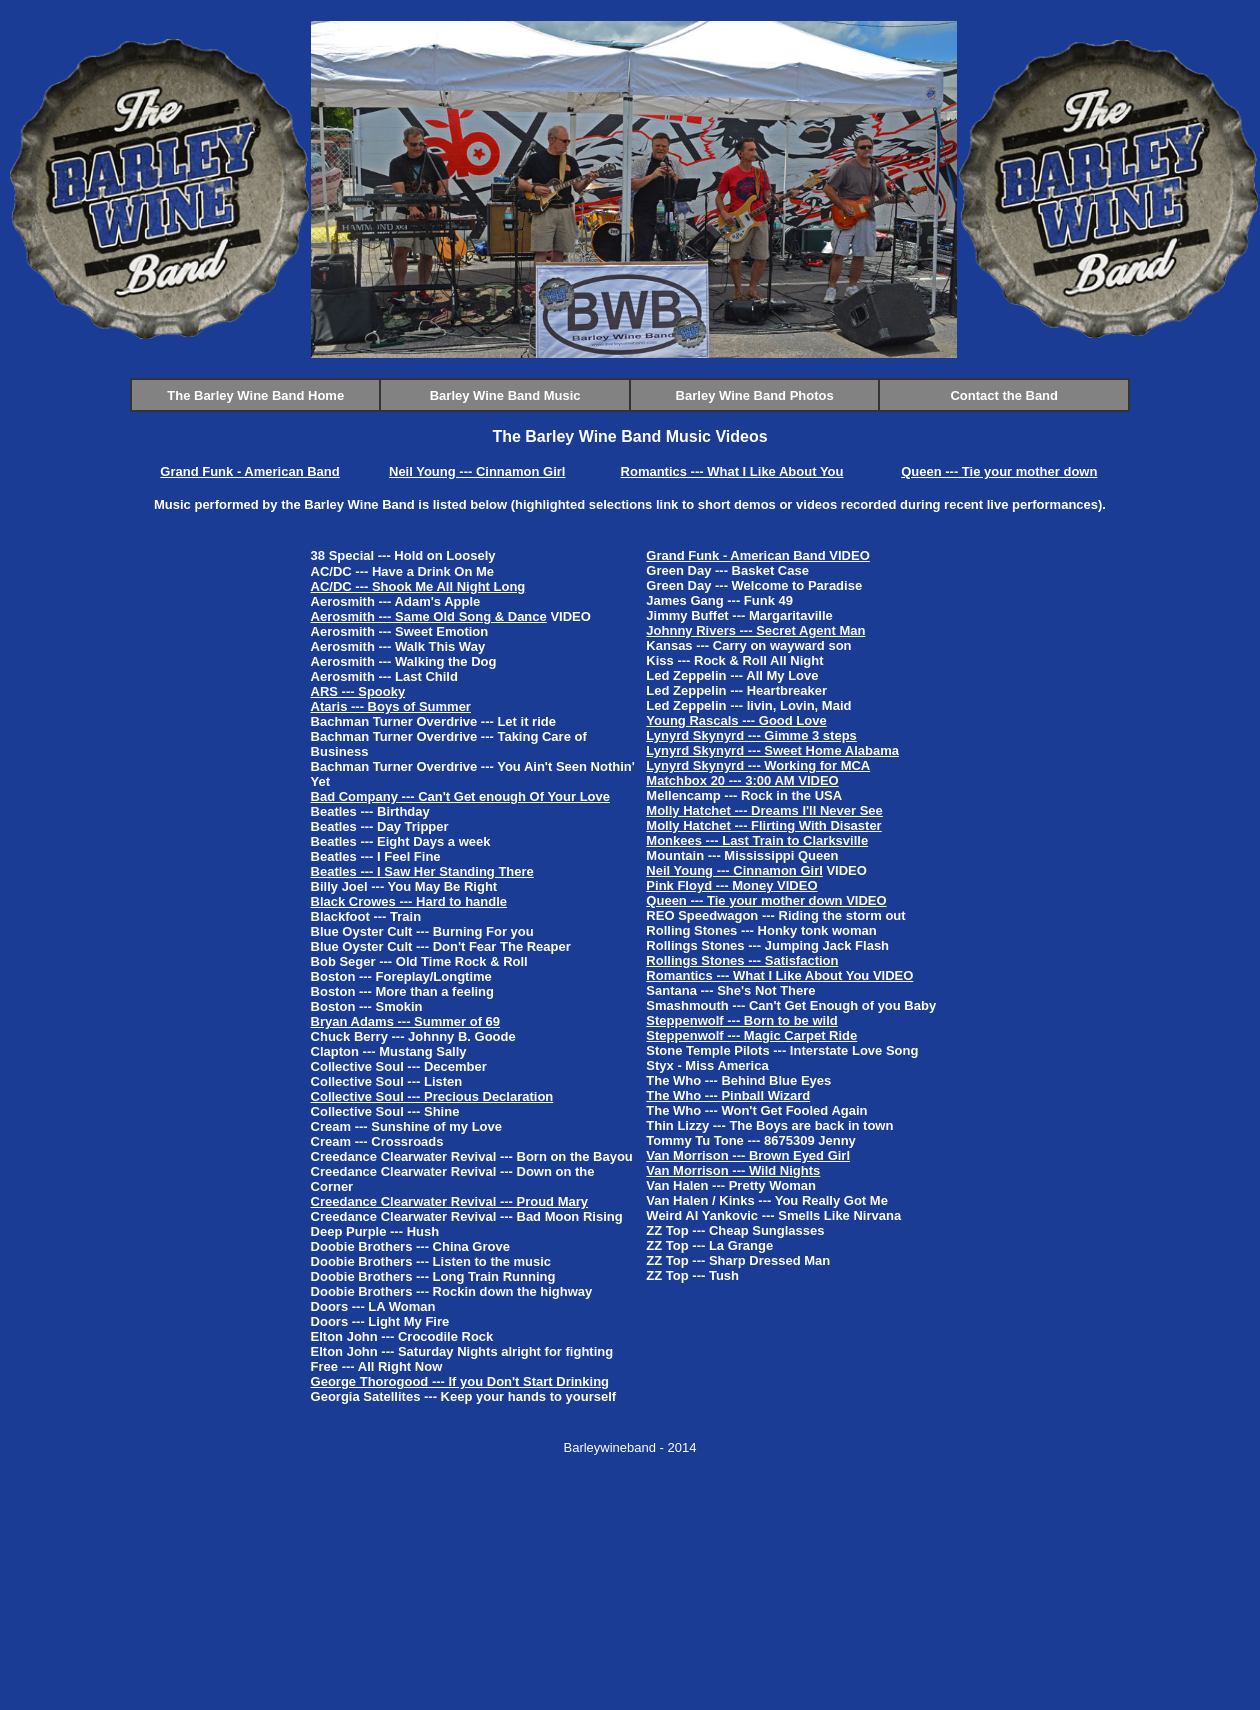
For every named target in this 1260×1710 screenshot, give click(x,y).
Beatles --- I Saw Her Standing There (422, 871)
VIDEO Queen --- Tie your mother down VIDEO (766, 893)
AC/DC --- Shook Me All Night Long (418, 586)
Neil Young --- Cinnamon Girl (477, 471)
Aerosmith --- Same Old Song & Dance (429, 616)
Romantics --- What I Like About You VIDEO (779, 975)
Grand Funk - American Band (249, 471)
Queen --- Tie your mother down (999, 471)
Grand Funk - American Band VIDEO (757, 555)
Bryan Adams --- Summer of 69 (406, 1021)
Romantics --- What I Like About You (732, 471)
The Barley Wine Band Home (255, 395)
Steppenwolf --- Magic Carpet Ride (751, 1035)
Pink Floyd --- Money (709, 885)
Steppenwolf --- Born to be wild (741, 1020)
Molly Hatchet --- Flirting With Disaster (763, 825)
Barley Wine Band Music (505, 395)
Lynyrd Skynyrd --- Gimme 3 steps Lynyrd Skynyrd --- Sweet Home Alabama (772, 743)
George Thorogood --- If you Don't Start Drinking (460, 1381)
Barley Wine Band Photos (755, 395)
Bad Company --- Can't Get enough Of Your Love (460, 796)
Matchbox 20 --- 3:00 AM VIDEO (742, 780)
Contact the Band (1004, 395)
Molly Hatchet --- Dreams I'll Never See (764, 810)
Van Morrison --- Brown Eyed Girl (748, 1155)
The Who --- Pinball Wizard (728, 1095)
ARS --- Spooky (358, 691)
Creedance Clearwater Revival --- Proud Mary (449, 1201)
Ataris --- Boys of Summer (391, 706)
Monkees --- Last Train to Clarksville (757, 840)
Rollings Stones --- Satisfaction (742, 960)
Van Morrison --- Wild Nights (733, 1170)
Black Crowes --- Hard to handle (409, 901)
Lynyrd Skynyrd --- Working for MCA (758, 765)
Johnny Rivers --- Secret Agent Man (755, 630)
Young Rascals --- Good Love (736, 720)
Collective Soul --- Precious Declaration (432, 1096)
